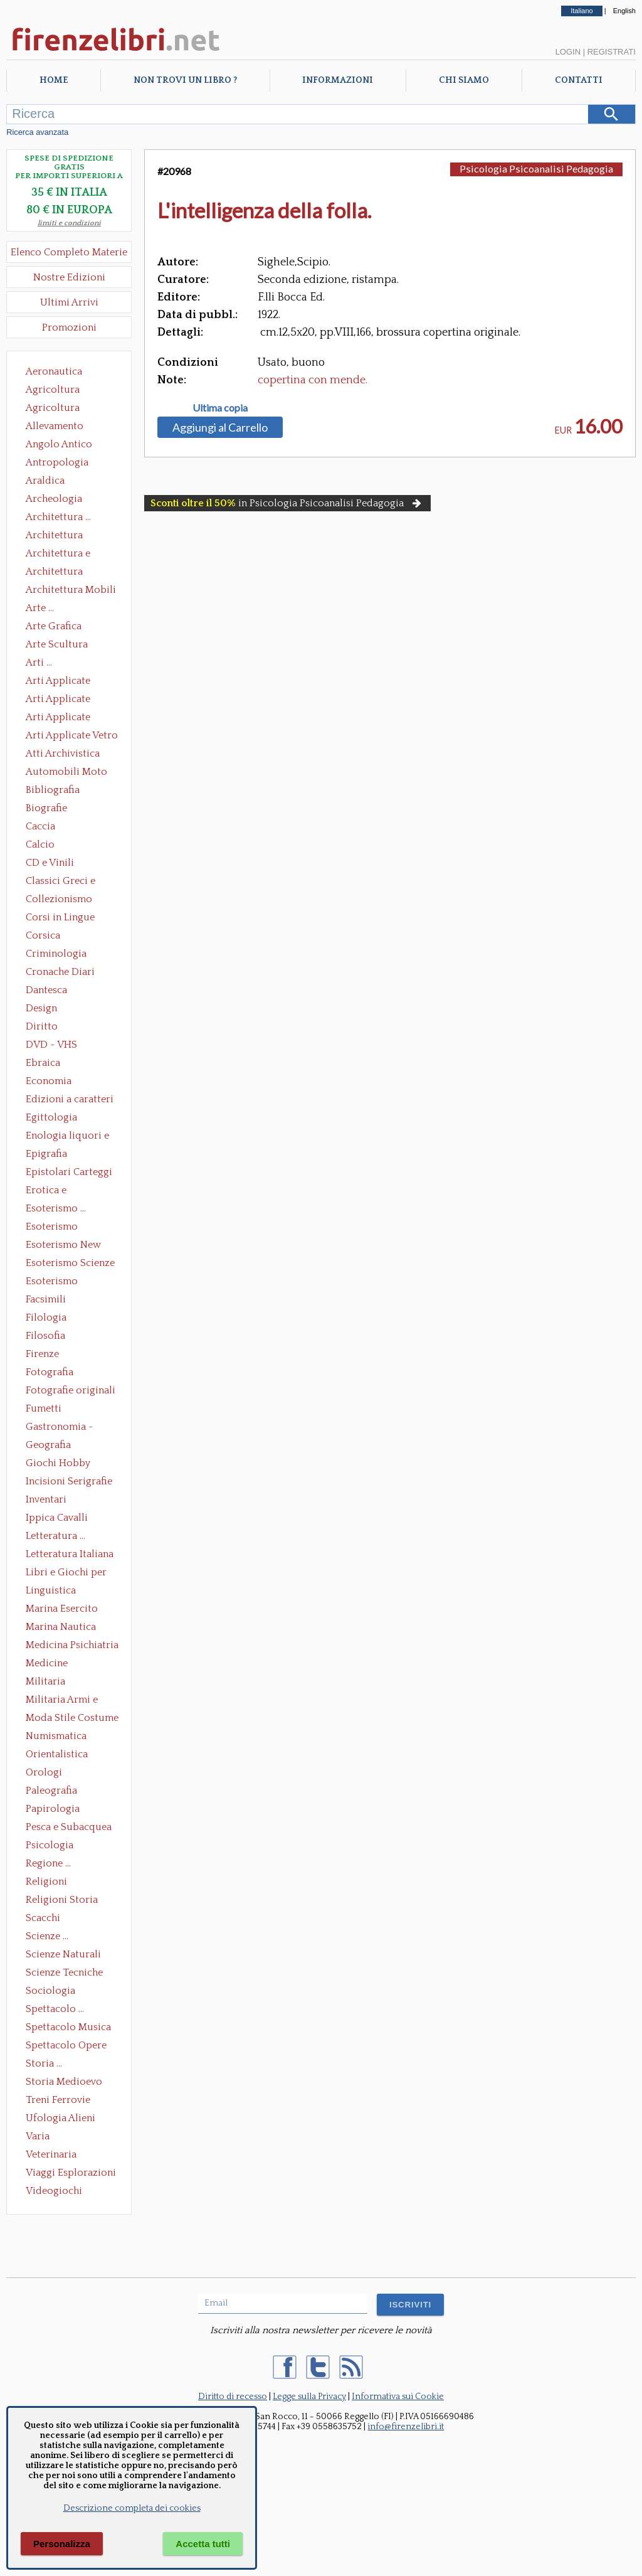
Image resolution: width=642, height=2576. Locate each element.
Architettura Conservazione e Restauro (63, 536)
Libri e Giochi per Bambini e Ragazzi (67, 1573)
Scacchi (43, 1918)
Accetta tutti (203, 2543)
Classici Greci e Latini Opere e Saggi (71, 882)
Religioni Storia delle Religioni (62, 1901)
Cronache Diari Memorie (60, 973)
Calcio (40, 844)
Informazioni (337, 80)
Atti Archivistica (63, 753)
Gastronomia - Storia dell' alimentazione (59, 1428)
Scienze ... (47, 1936)
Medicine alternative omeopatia (50, 1664)
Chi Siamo (464, 80)
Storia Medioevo (64, 2081)
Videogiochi (54, 2190)
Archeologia (54, 498)
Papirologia (53, 1808)
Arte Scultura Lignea (57, 645)
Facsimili (46, 1299)
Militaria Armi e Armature (62, 1701)
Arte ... (40, 608)
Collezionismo (59, 899)
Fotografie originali (70, 1390)
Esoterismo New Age (63, 1246)
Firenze (42, 1354)
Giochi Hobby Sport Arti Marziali (69, 1464)
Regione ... (48, 1863)
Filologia (46, 1317)
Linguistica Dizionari (51, 1592)
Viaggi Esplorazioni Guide (71, 2174)
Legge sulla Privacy (309, 2397)
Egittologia (51, 1117)
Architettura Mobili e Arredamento (71, 591)
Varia (38, 2136)
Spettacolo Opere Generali (66, 2046)
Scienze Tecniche (64, 1972)
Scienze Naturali (63, 1954)
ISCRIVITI (410, 2304)
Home (53, 80)
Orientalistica (57, 1754)
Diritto (42, 1026)
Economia (48, 1081)
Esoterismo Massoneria (52, 1228)
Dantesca (46, 990)
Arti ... (39, 662)
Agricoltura (53, 389)
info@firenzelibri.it (405, 2427)
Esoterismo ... (56, 1208)
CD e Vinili (50, 862)
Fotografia (49, 1372)
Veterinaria (51, 2154)
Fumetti (43, 1408)
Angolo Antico (59, 444)
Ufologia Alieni (60, 2118)
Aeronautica (54, 371)
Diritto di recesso (232, 2397)
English (624, 10)
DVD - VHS (51, 1044)
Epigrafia (46, 1153)
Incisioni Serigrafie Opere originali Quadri (69, 1482)
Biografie (46, 808)
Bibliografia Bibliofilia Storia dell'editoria (64, 791)
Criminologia (56, 953)
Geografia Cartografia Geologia (52, 1446)
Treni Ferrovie (58, 2099)
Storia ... (44, 2063)
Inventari (46, 1499)
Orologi (44, 1772)
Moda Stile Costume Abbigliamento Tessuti (72, 1719)
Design (41, 1008)
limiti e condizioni (69, 223)
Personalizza (61, 2543)
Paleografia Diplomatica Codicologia (54, 1792)
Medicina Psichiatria (72, 1645)
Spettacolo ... (55, 2008)
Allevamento (54, 426)
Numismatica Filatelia (56, 1737)
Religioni (46, 1881)
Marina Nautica (61, 1626)
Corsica (43, 935)
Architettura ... (58, 517)
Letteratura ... (55, 1535)
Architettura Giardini (54, 573)
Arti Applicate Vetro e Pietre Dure (72, 736)
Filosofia (45, 1335)
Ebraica (43, 1062)
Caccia (40, 826)
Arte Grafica (54, 626)
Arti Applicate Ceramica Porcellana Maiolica (71, 682)
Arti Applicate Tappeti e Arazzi (63, 718)
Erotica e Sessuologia (53, 1191)
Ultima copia (220, 408)
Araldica (45, 480)
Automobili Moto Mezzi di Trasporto (69, 773)
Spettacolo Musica (68, 2027)
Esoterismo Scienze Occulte (70, 1264)
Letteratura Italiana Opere (69, 1555)
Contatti (579, 80)
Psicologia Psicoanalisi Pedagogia (53, 1846)
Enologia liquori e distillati (67, 1137)
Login (568, 51)
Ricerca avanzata (37, 132)
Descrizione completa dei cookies (132, 2508)
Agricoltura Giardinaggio (56, 409)
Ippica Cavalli (57, 1517)
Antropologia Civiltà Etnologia (64, 464)
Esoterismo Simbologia (52, 1282)
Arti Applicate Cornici (58, 700)
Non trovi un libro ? (185, 80)
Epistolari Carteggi (69, 1172)
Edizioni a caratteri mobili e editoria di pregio (70, 1100)
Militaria (45, 1681)
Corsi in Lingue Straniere (60, 918)
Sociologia (50, 1990)
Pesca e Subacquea (69, 1827)
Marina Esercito (62, 1608)
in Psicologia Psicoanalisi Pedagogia (287, 503)
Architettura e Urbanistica (58, 555)
